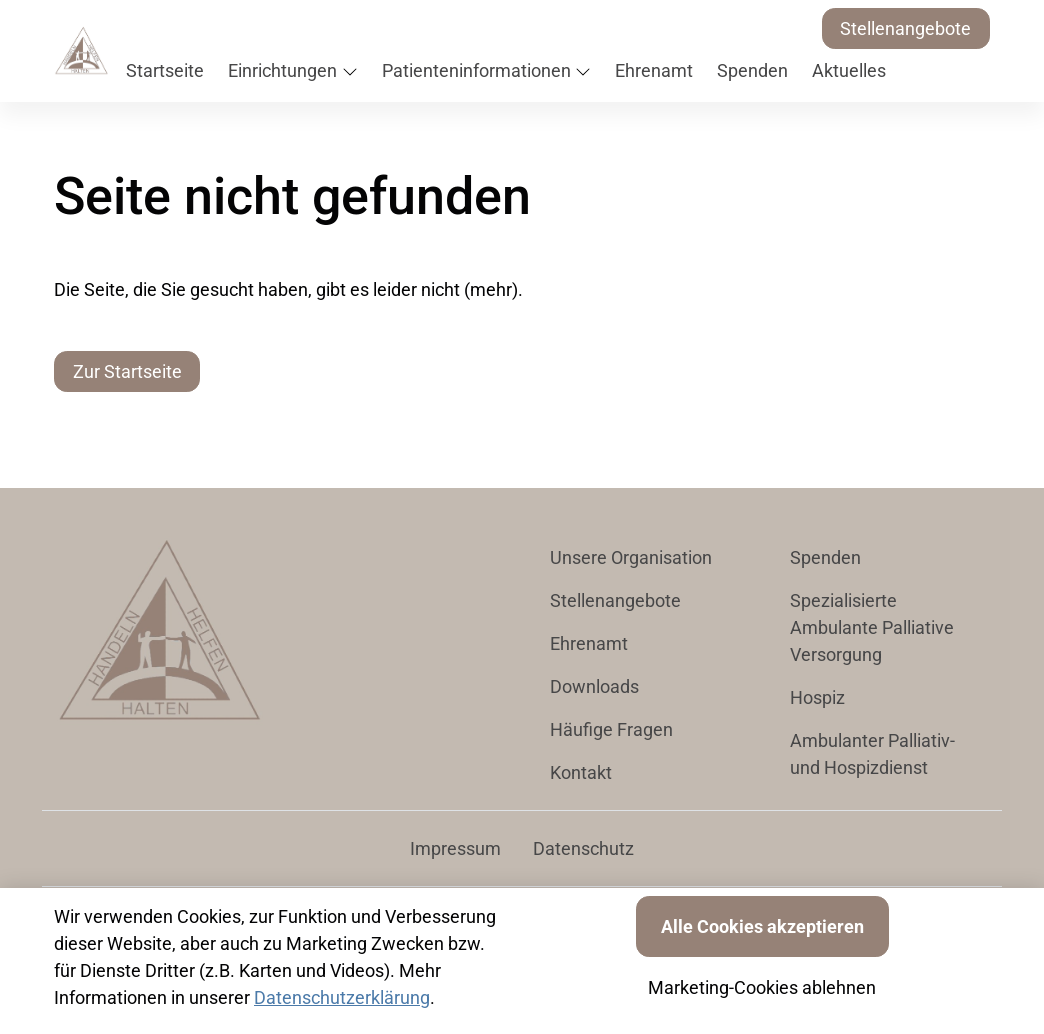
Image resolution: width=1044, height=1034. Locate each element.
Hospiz (817, 697)
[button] (169, 71)
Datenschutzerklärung (342, 997)
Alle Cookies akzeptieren (762, 926)
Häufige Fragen (611, 729)
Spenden (825, 557)
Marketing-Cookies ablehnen (762, 987)
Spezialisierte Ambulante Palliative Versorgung (872, 627)
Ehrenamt (589, 643)
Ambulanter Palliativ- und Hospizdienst (872, 754)
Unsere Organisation (631, 557)
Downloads (594, 686)
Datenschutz (583, 848)
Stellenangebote (905, 28)
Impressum (455, 848)
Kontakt (581, 772)
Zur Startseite (127, 371)
